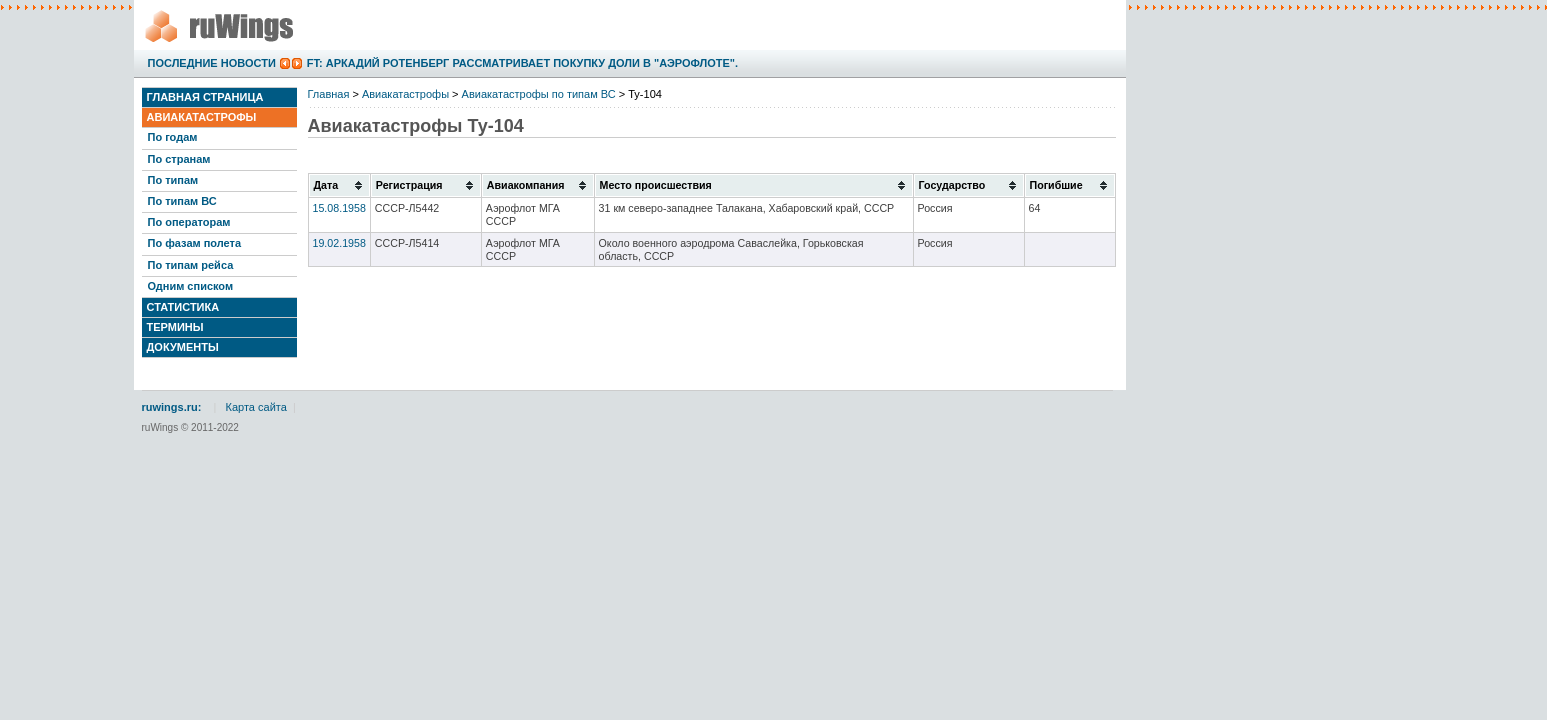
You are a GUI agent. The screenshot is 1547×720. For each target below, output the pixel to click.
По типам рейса (191, 265)
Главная (329, 94)
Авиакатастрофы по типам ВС (539, 94)
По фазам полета (195, 243)
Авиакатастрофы (202, 117)
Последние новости (212, 63)
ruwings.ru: (172, 407)
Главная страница (205, 97)
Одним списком (191, 286)
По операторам (189, 222)
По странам (179, 159)
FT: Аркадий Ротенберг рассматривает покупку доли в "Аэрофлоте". (522, 63)
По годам (173, 137)
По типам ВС (182, 201)
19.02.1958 (339, 243)
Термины (175, 327)
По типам (173, 180)
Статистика (183, 307)
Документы (183, 347)
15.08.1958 (339, 208)
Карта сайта (256, 407)
